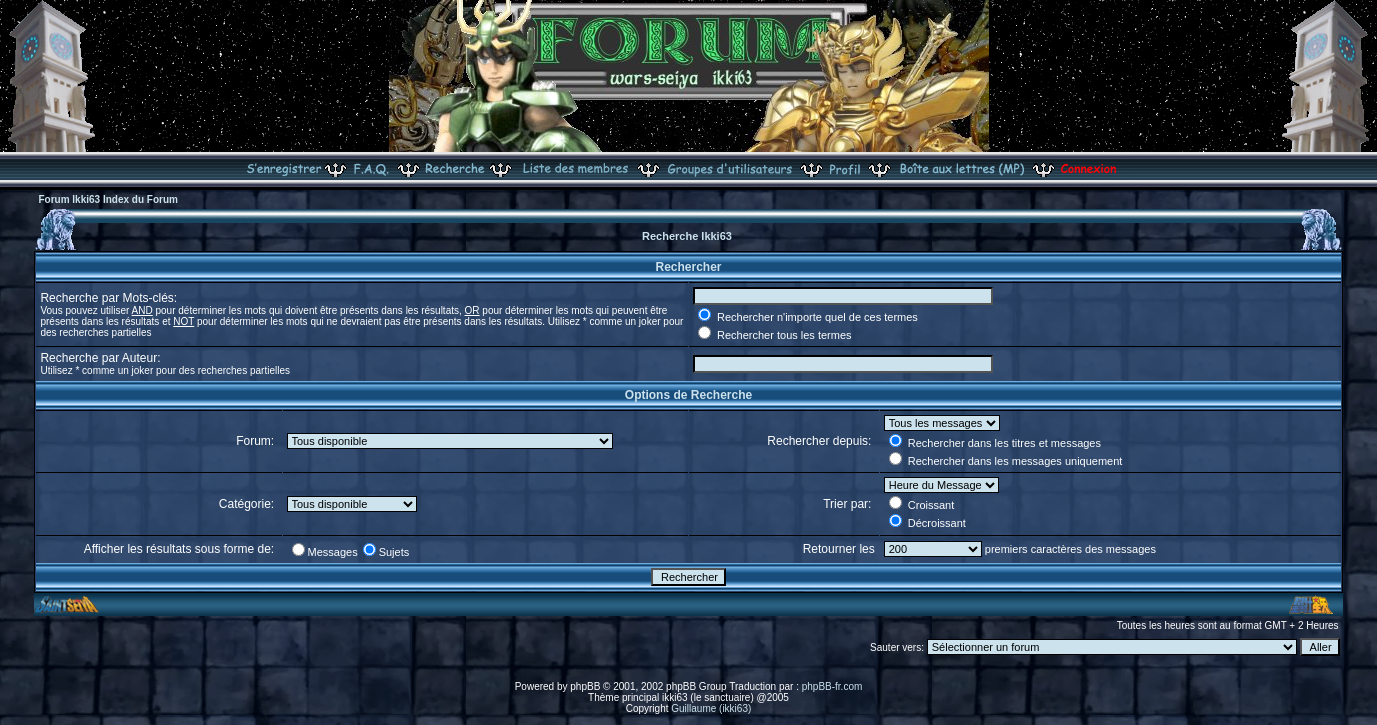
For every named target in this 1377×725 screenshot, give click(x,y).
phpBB (585, 686)
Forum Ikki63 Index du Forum (107, 199)
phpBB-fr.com (832, 686)
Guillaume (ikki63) (711, 708)
